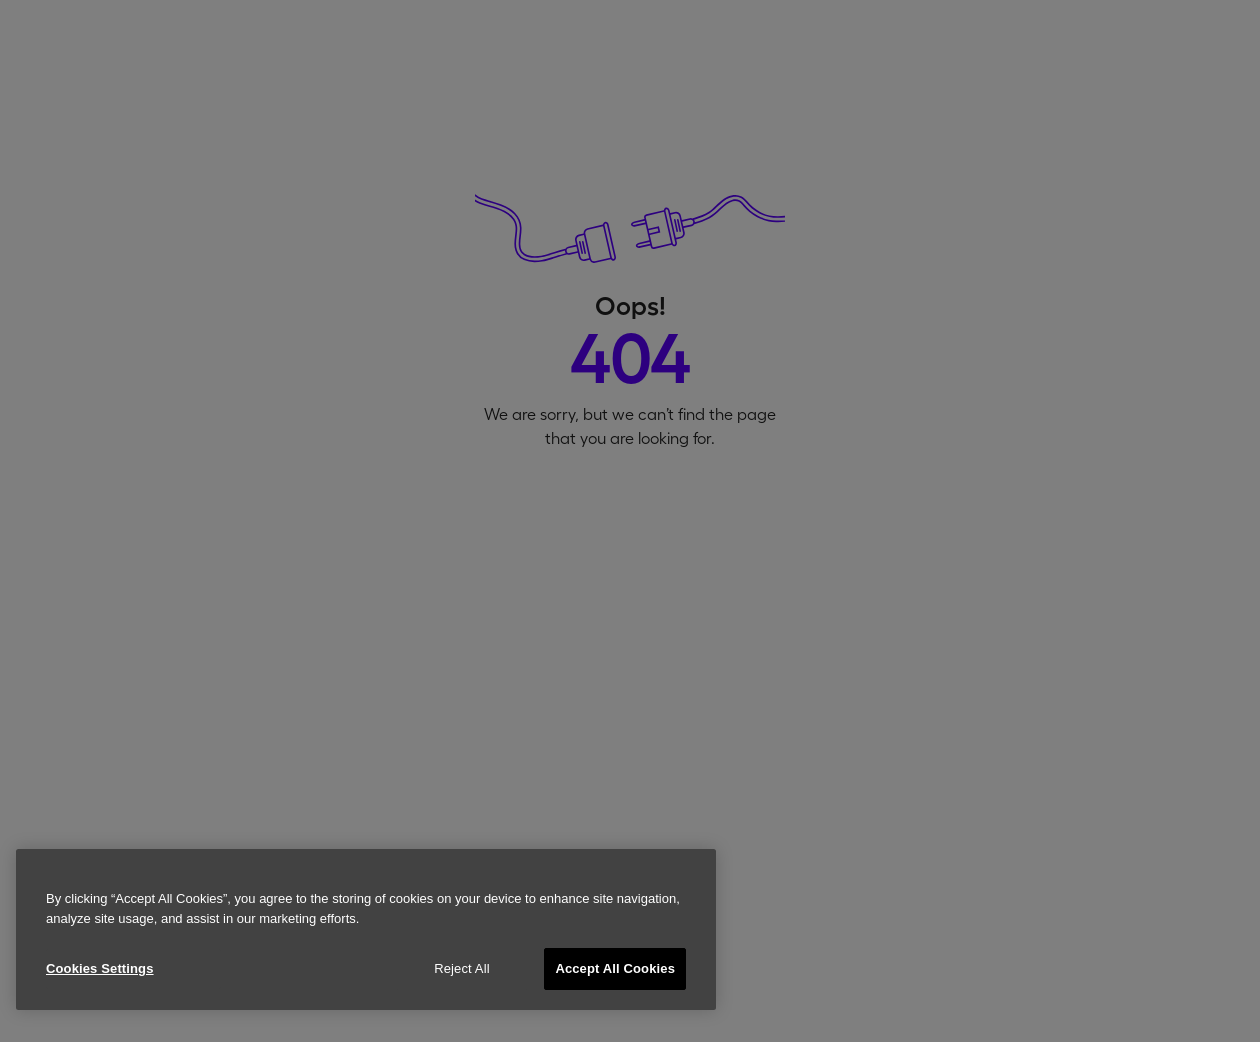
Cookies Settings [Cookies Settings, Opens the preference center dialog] (100, 968)
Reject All (462, 968)
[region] (366, 929)
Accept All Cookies (615, 968)
